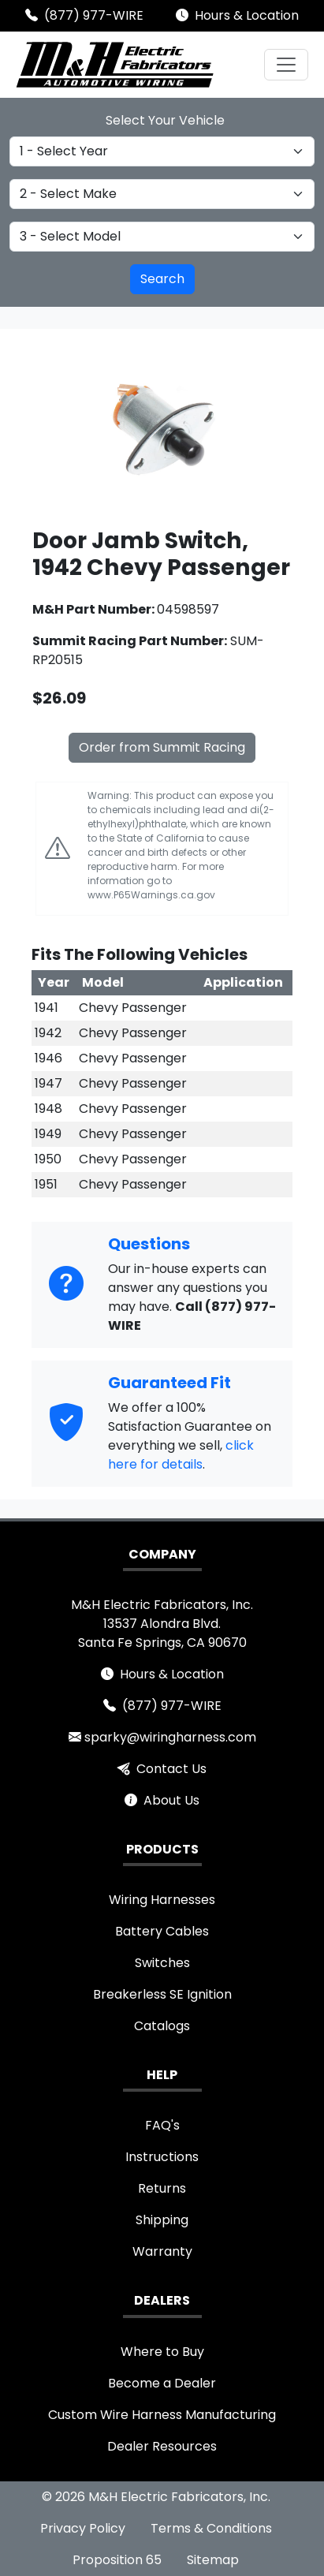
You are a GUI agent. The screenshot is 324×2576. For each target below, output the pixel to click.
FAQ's (162, 2125)
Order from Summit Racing (162, 747)
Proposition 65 (117, 2560)
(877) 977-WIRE (93, 15)
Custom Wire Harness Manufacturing (162, 2415)
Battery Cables (162, 1931)
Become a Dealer (162, 2383)
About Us (171, 1800)
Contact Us (171, 1769)
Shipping (162, 2220)
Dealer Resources (162, 2446)
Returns (162, 2188)
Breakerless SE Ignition (162, 1994)
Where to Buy (162, 2352)
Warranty (162, 2251)
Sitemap (213, 2560)
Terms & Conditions (211, 2528)
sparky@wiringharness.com (170, 1737)
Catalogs (162, 2026)
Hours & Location (247, 15)
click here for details (181, 1454)
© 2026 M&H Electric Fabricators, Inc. (156, 2497)
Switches (162, 1963)
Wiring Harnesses (162, 1900)
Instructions (162, 2157)
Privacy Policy (82, 2528)
